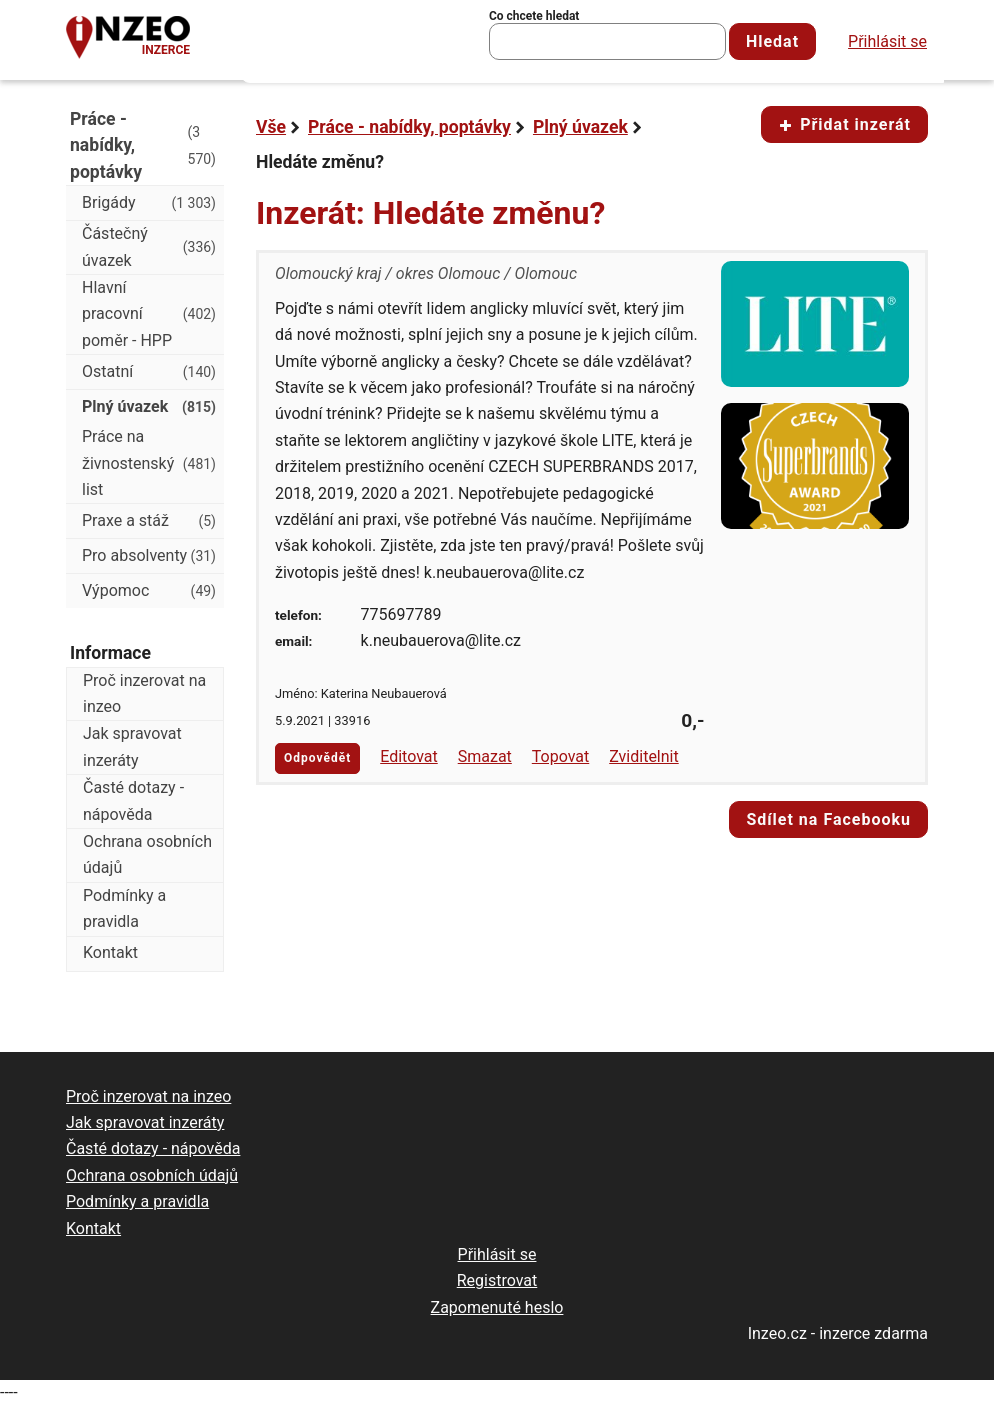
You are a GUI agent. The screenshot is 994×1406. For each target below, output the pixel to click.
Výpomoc (149, 591)
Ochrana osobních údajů (147, 854)
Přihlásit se (887, 41)
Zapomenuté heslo (497, 1307)
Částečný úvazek (149, 246)
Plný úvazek (580, 127)
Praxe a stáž (149, 521)
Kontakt (110, 952)
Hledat (772, 41)
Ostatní (149, 372)
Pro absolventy (149, 556)
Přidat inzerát (844, 124)
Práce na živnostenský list (149, 463)
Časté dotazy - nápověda (133, 800)
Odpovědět (317, 758)
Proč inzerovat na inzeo (144, 693)
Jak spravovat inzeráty (132, 746)
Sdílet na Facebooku (828, 819)
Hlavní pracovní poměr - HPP (149, 314)
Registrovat (497, 1280)
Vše (271, 127)
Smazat (485, 756)
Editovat (409, 756)
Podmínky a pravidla (124, 908)
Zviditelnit (644, 756)
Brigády (149, 203)
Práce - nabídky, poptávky (409, 127)
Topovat (560, 756)
